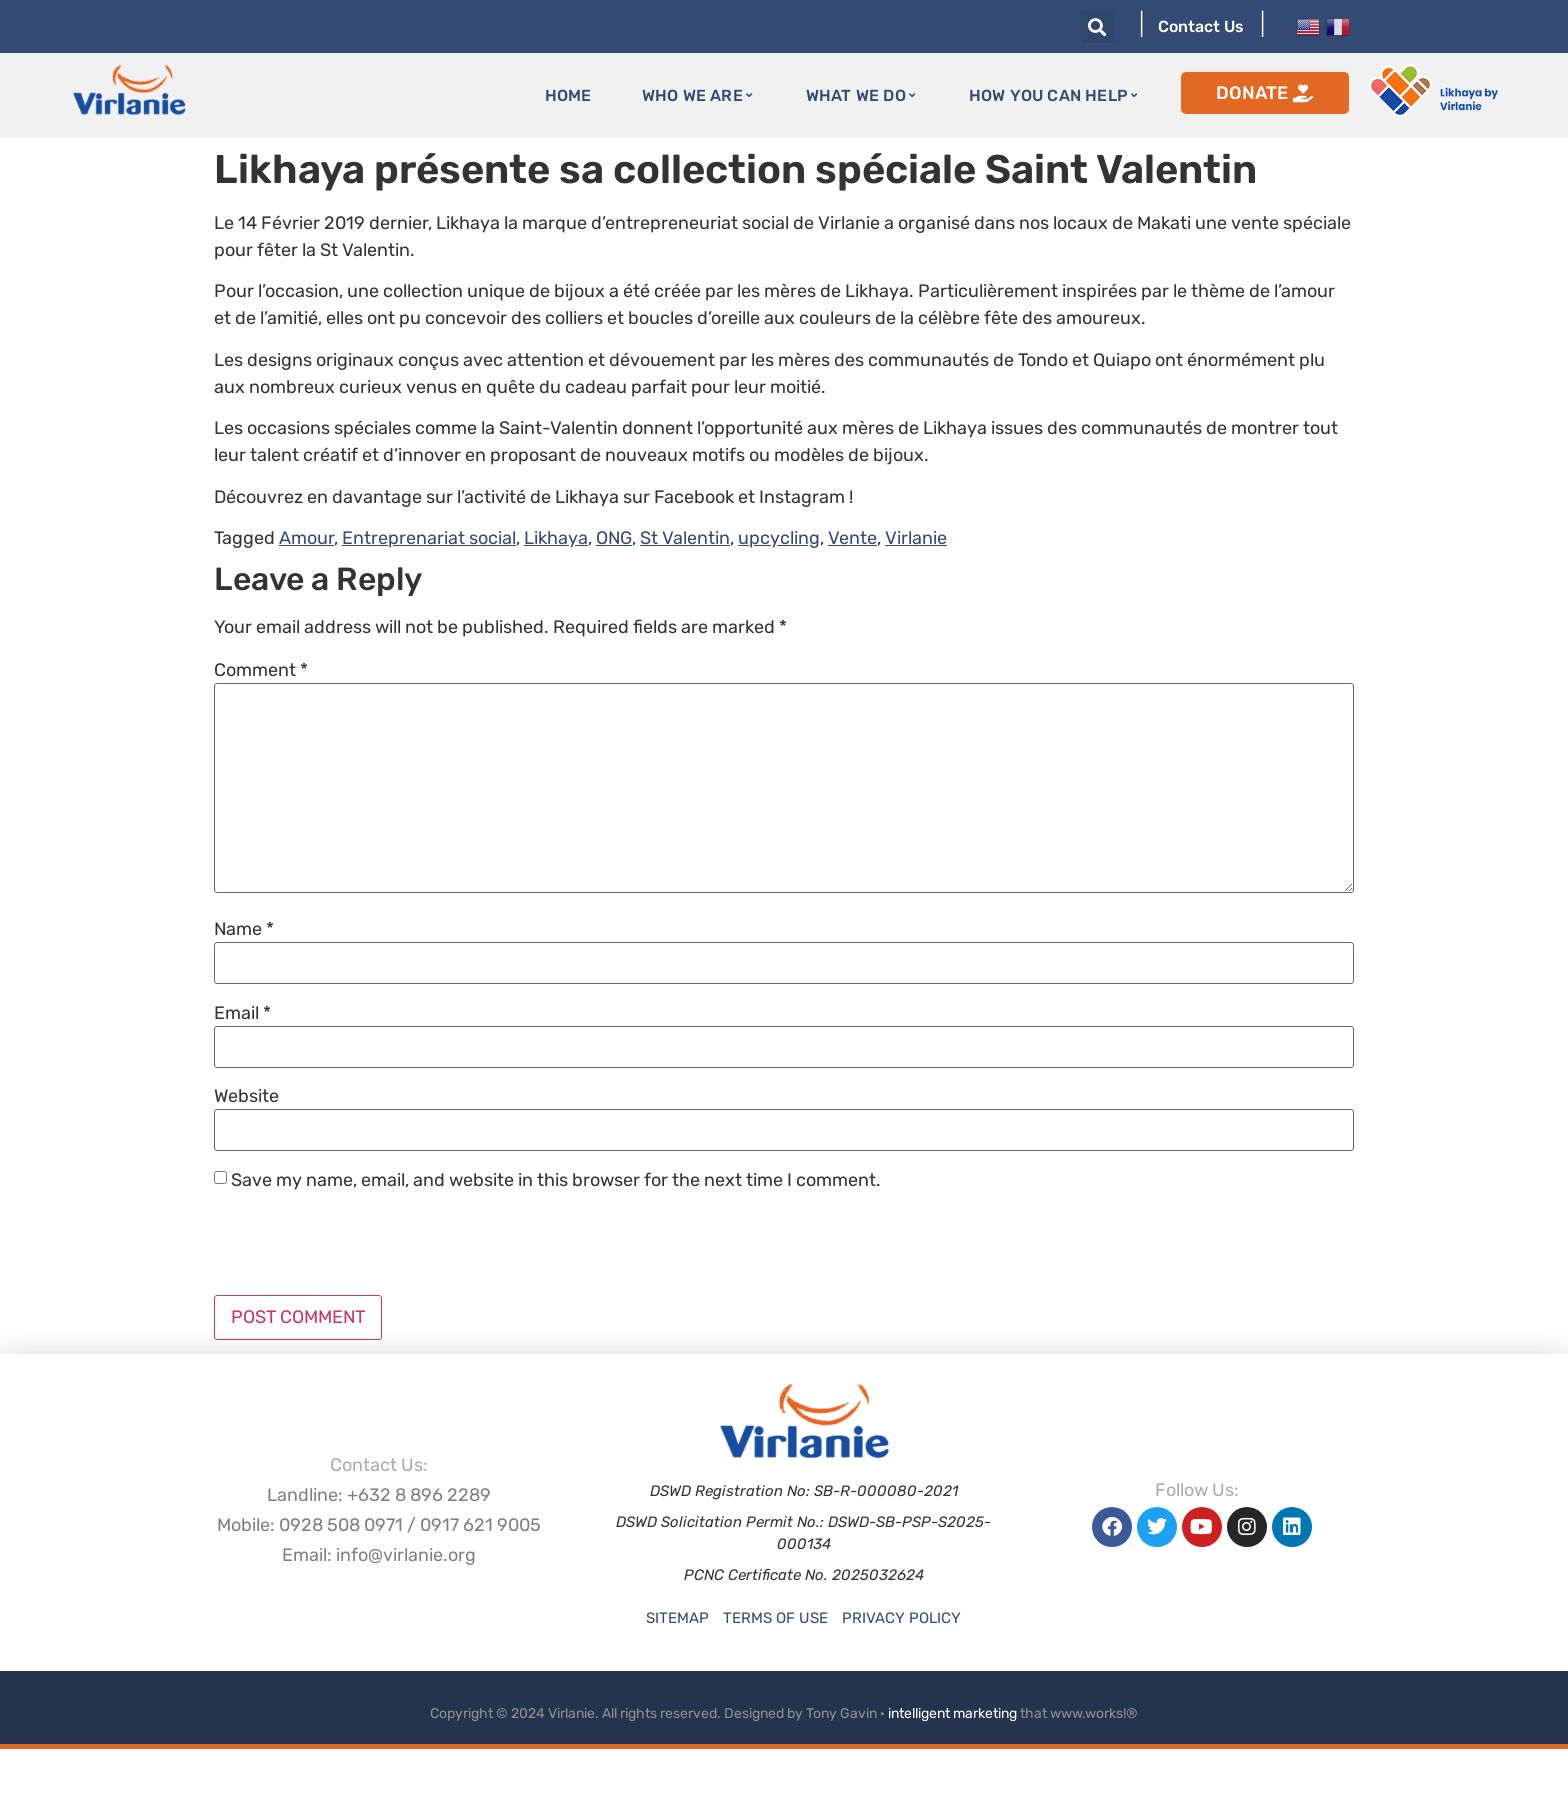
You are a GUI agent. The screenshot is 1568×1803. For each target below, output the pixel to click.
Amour (306, 538)
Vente (852, 538)
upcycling (779, 538)
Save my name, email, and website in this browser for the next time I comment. (556, 1180)
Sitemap (677, 1618)
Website (246, 1096)
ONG (614, 538)
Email (242, 1013)
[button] (1097, 26)
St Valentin (685, 538)
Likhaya (556, 538)
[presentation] (366, 1246)
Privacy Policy (901, 1618)
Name (244, 929)
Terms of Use (775, 1618)
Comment (261, 670)
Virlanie (916, 538)
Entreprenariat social (429, 538)
